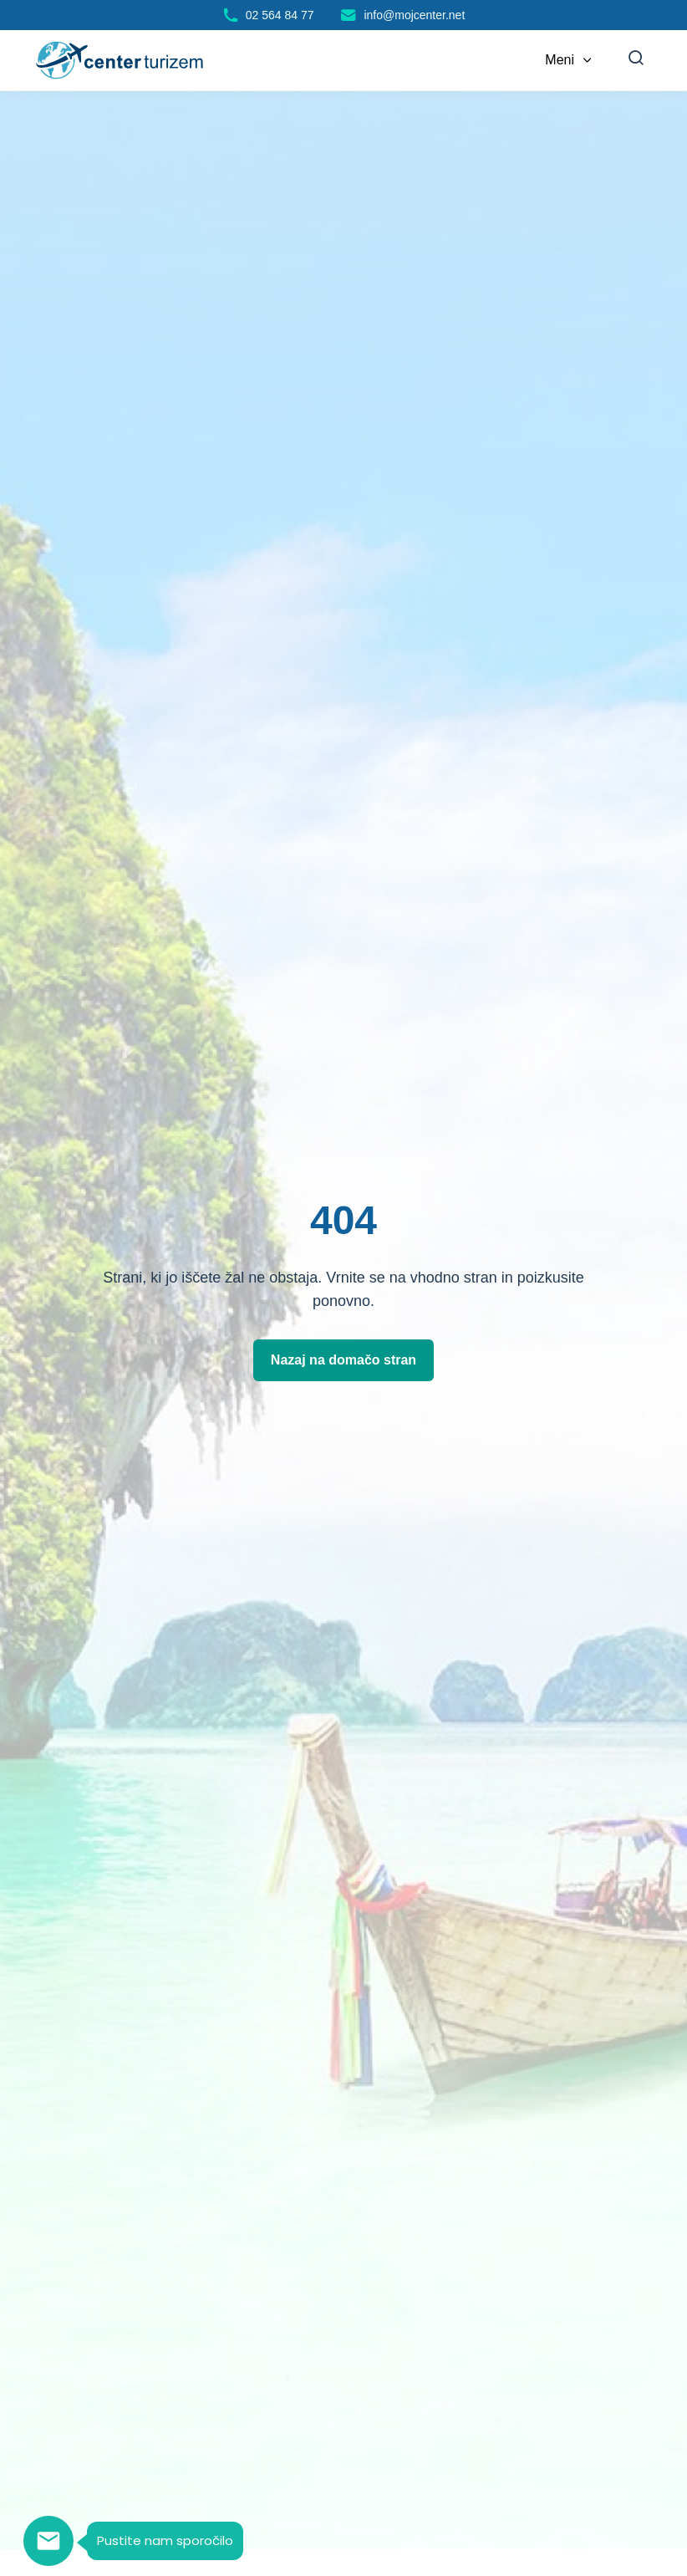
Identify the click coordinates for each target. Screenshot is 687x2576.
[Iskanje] (636, 60)
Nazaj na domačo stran (343, 1360)
